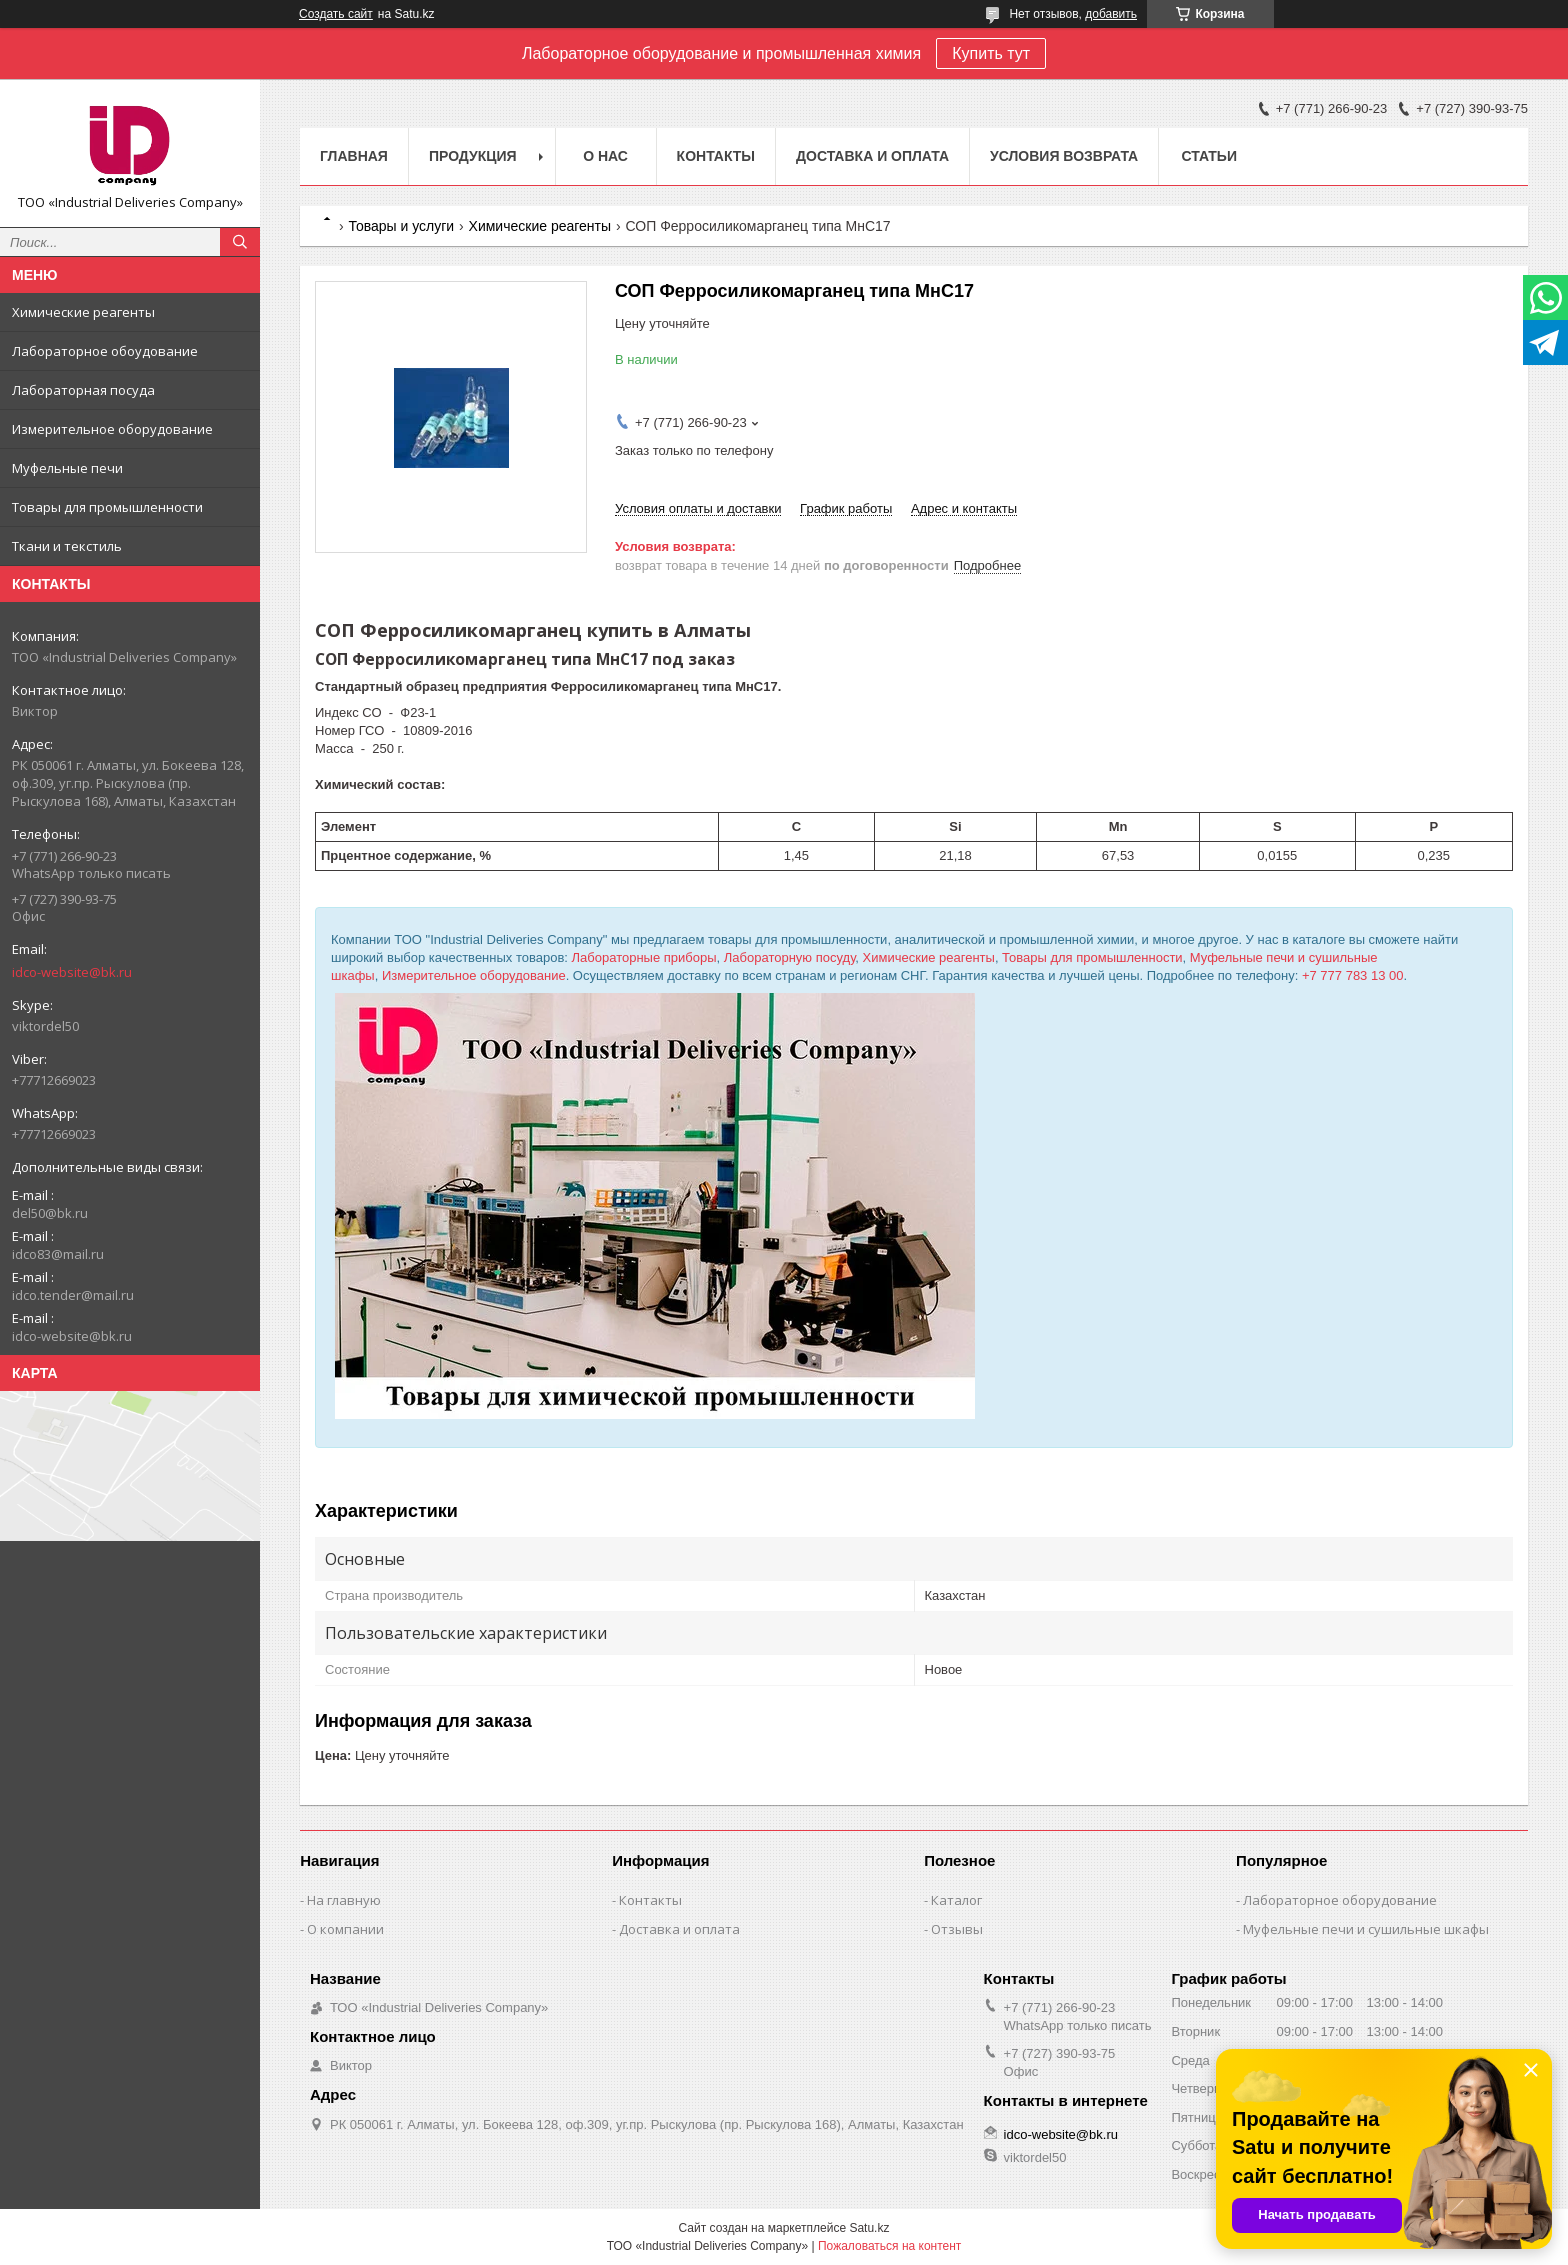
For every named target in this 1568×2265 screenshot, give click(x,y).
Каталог (956, 1900)
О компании (345, 1929)
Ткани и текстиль (67, 546)
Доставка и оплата (872, 156)
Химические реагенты (83, 312)
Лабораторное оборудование (1340, 1900)
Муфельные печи (67, 468)
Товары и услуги (401, 226)
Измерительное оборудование (112, 429)
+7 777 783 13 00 (1353, 975)
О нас (605, 156)
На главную (344, 1900)
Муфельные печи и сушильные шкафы (1366, 1929)
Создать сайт (336, 14)
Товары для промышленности (107, 507)
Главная (354, 156)
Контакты (716, 156)
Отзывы (957, 1929)
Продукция (473, 156)
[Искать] (240, 242)
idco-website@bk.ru (72, 972)
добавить (1111, 14)
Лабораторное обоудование (105, 351)
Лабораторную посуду (790, 957)
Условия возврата (1064, 156)
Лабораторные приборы (644, 957)
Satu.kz (869, 2228)
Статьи (1209, 156)
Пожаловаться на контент (889, 2246)
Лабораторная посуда (83, 390)
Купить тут (991, 53)
